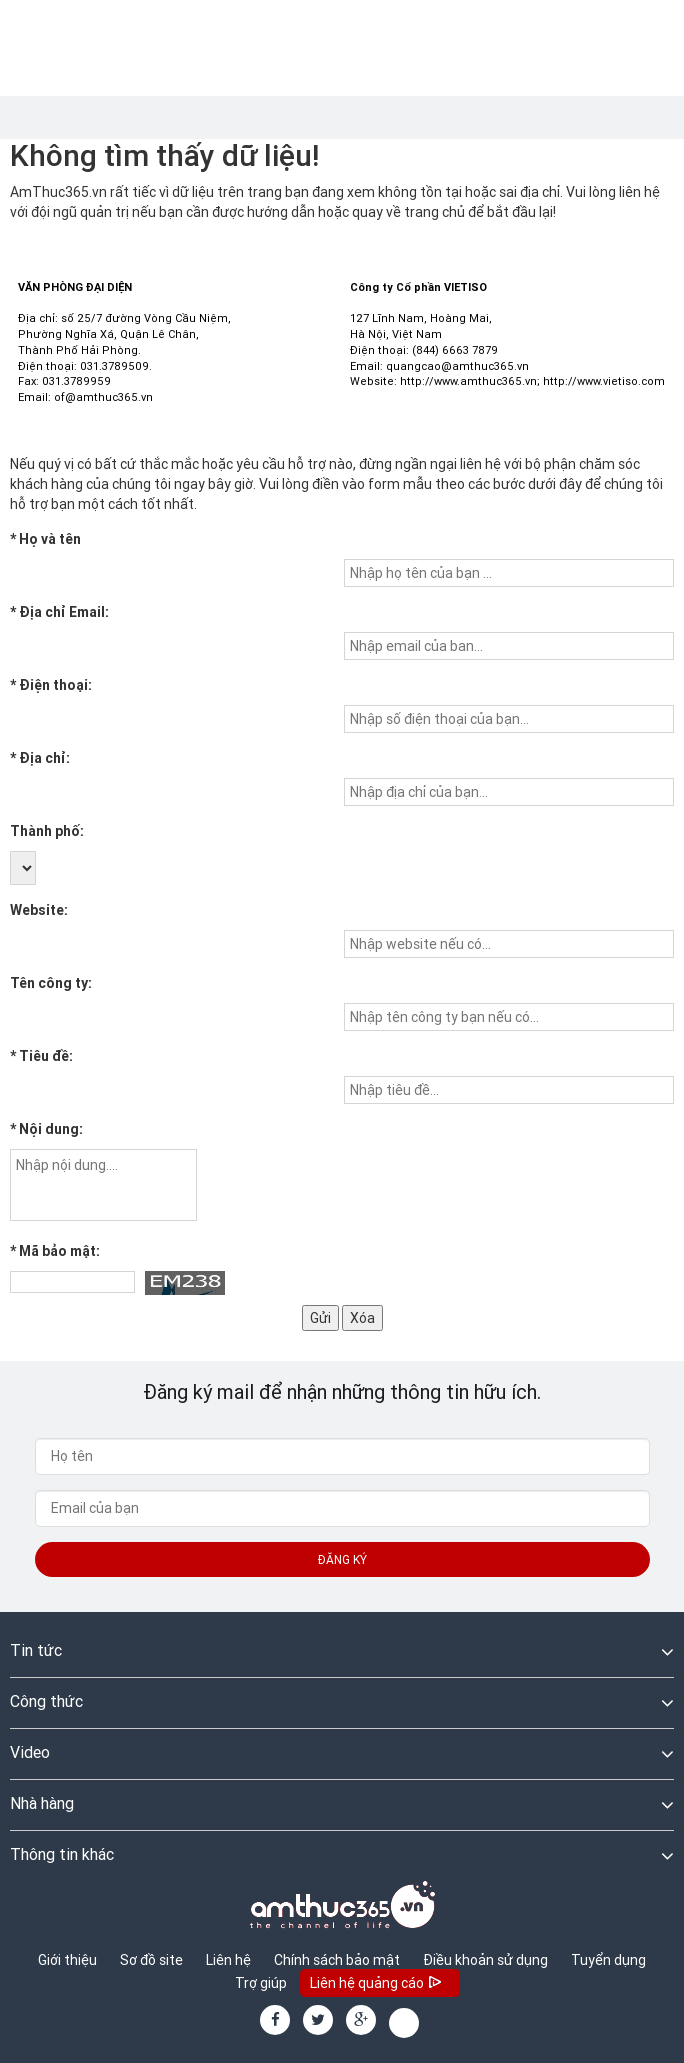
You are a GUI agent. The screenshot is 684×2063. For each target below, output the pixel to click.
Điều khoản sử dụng (485, 1960)
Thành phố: (47, 831)
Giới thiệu (67, 1960)
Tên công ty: (51, 983)
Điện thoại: (51, 685)
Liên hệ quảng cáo (377, 1984)
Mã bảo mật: (55, 1251)
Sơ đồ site (151, 1960)
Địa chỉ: (40, 758)
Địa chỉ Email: (59, 612)
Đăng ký (342, 1559)
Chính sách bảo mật (337, 1960)
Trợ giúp (261, 1983)
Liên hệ (228, 1960)
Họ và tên (45, 539)
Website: (39, 910)
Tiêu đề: (41, 1056)
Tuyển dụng (608, 1960)
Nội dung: (46, 1129)
